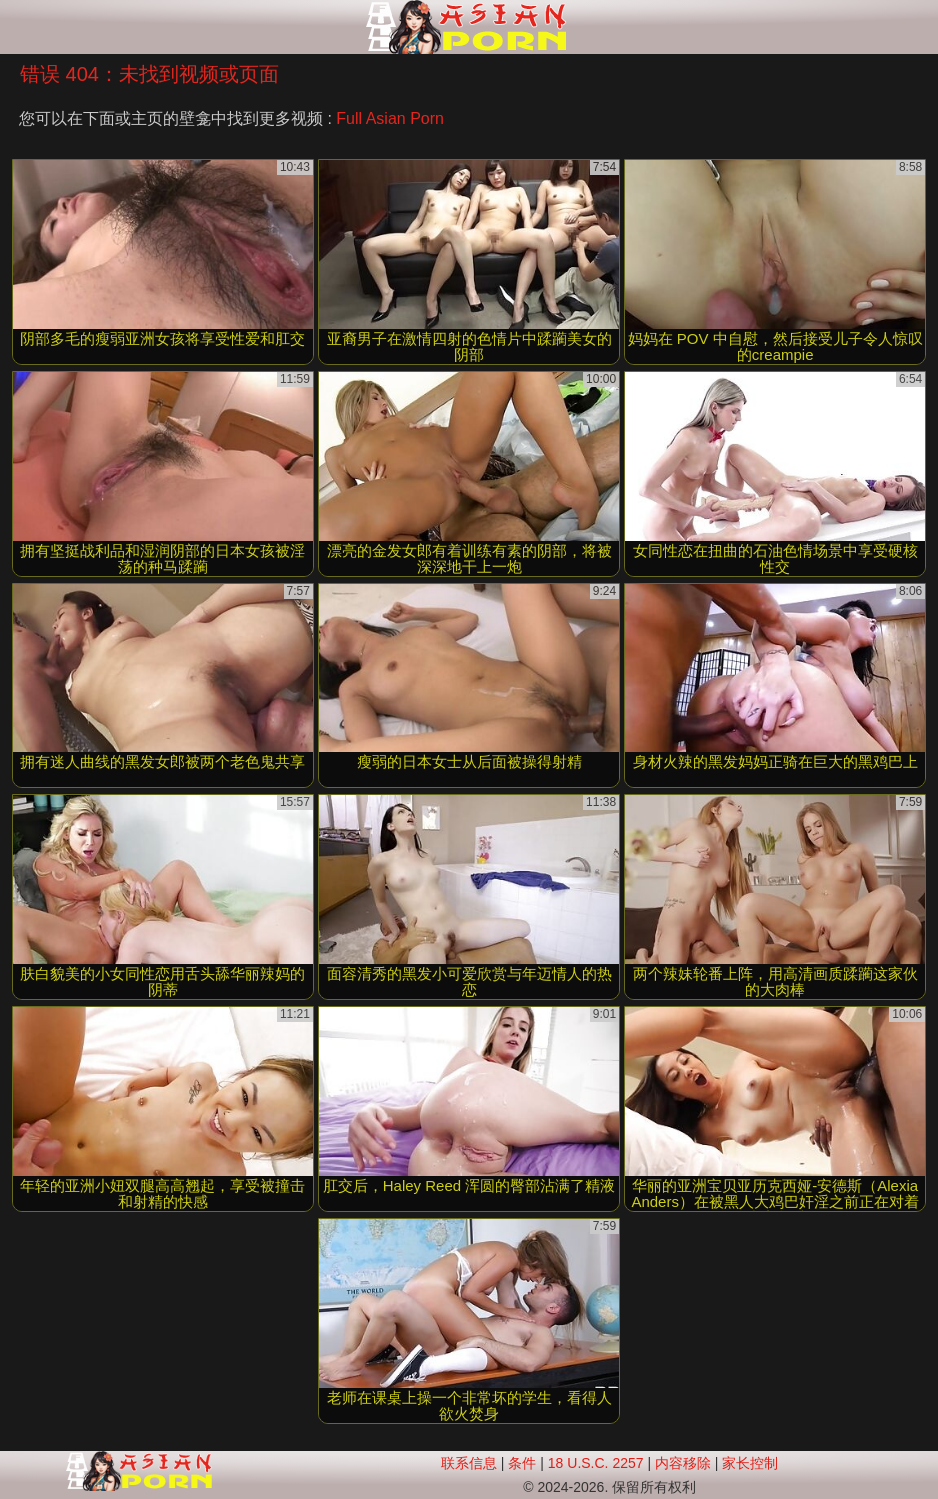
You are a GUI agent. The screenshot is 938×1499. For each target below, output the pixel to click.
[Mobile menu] (18, 27)
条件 (522, 1463)
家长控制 (750, 1463)
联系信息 (469, 1463)
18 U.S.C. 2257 (596, 1463)
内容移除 (683, 1463)
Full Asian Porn (390, 118)
